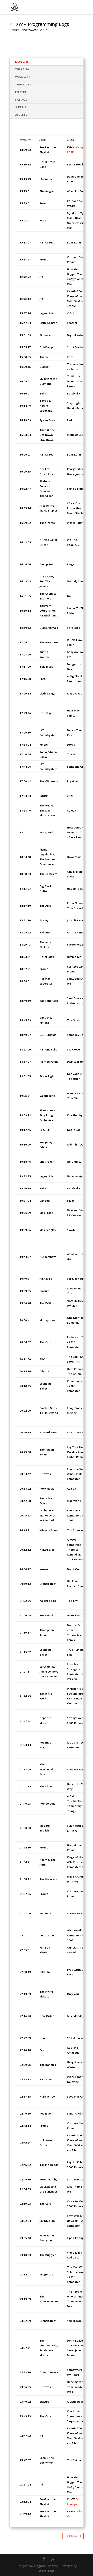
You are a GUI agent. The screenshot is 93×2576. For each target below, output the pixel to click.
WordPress (46, 2571)
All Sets (21, 114)
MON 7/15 (22, 61)
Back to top (71, 2536)
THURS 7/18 (23, 84)
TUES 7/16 (22, 69)
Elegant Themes (46, 2566)
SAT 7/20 (21, 99)
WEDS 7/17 (22, 77)
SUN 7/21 (21, 107)
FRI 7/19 (20, 92)
